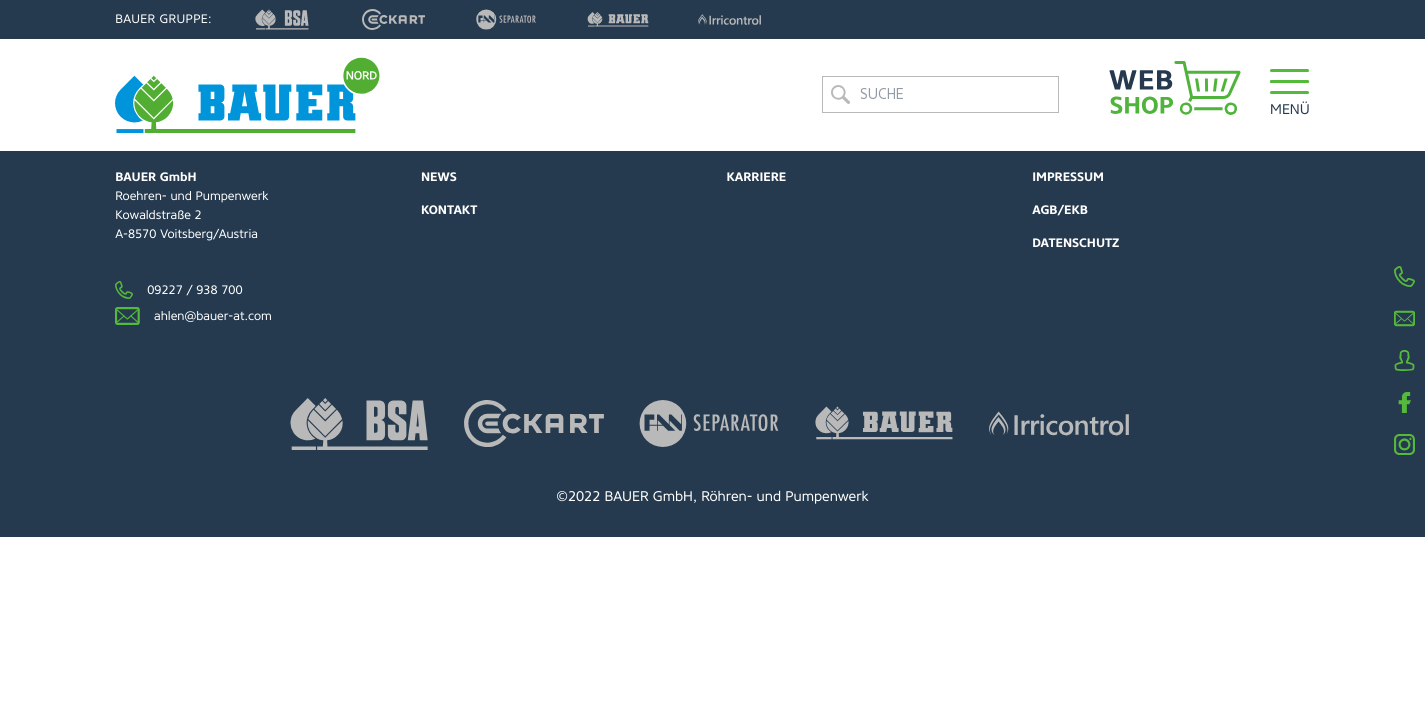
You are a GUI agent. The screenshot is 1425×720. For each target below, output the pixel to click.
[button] (1290, 94)
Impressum (1068, 177)
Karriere (757, 177)
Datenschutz (1075, 243)
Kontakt (449, 210)
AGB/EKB (1060, 210)
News (439, 177)
